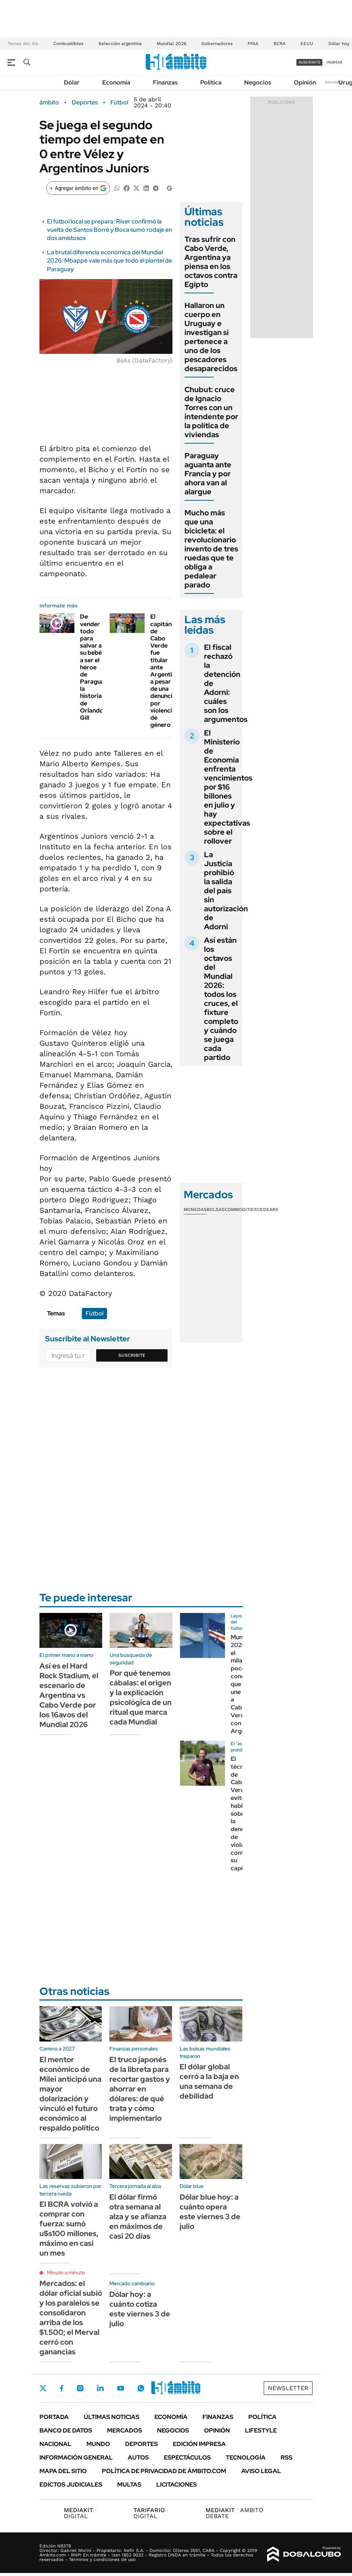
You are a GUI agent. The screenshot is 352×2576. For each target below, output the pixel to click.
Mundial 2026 (171, 43)
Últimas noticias (111, 2417)
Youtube (120, 2388)
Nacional (55, 2444)
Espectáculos (187, 2457)
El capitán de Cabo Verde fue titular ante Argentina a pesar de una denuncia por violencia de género (164, 671)
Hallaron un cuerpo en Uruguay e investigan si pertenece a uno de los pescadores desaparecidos (210, 336)
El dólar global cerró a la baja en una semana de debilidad (209, 2081)
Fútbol (119, 103)
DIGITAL (80, 2513)
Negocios (257, 82)
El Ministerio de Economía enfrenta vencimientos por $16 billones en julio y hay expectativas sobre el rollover (228, 787)
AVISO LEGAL (261, 2471)
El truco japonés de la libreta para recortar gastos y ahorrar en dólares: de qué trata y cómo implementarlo (139, 2089)
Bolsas (216, 1209)
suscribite (309, 62)
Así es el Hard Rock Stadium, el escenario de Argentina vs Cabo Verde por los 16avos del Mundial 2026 (68, 1695)
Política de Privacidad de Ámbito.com (164, 2471)
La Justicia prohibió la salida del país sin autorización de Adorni (226, 891)
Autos (138, 2457)
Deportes (85, 103)
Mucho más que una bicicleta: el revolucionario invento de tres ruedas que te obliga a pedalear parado (211, 549)
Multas (129, 2484)
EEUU (307, 43)
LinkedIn (100, 2388)
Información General (76, 2457)
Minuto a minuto (66, 2272)
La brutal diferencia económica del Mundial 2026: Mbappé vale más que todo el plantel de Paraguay (109, 260)
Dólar (72, 82)
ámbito (49, 103)
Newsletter (334, 82)
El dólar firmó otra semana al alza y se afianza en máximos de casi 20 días (137, 2216)
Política (211, 82)
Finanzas (165, 82)
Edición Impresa (199, 2444)
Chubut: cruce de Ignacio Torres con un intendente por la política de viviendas (211, 412)
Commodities (241, 1209)
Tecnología (246, 2457)
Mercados (124, 2430)
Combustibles (68, 43)
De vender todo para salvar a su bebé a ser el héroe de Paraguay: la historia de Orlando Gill (94, 667)
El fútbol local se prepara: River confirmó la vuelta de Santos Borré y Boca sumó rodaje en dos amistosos (109, 229)
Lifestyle (261, 2430)
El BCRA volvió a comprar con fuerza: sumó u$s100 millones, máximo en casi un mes (68, 2228)
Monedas (195, 1209)
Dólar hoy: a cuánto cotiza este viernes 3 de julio (139, 2308)
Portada (54, 2417)
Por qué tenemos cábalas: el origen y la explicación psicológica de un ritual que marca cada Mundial (141, 1697)
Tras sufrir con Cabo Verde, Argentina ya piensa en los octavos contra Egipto (210, 261)
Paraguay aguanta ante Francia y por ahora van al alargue (207, 474)
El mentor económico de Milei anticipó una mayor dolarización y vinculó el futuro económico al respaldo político (70, 2094)
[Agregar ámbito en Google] (78, 188)
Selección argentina (120, 43)
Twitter (43, 2388)
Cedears (267, 1209)
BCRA (279, 43)
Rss (286, 2457)
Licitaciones (176, 2484)
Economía (116, 82)
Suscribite (131, 1355)
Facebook (61, 2388)
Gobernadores (217, 43)
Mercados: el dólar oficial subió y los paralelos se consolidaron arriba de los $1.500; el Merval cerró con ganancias (70, 2318)
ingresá (334, 62)
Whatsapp (140, 2388)
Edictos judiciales (70, 2484)
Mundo (98, 2444)
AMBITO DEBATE (234, 2513)
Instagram (80, 2388)
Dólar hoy (338, 43)
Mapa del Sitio (63, 2471)
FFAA (253, 43)
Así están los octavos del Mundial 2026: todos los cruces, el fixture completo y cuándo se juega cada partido (221, 998)
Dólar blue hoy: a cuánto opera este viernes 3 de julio (210, 2211)
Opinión (305, 82)
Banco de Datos (65, 2430)
